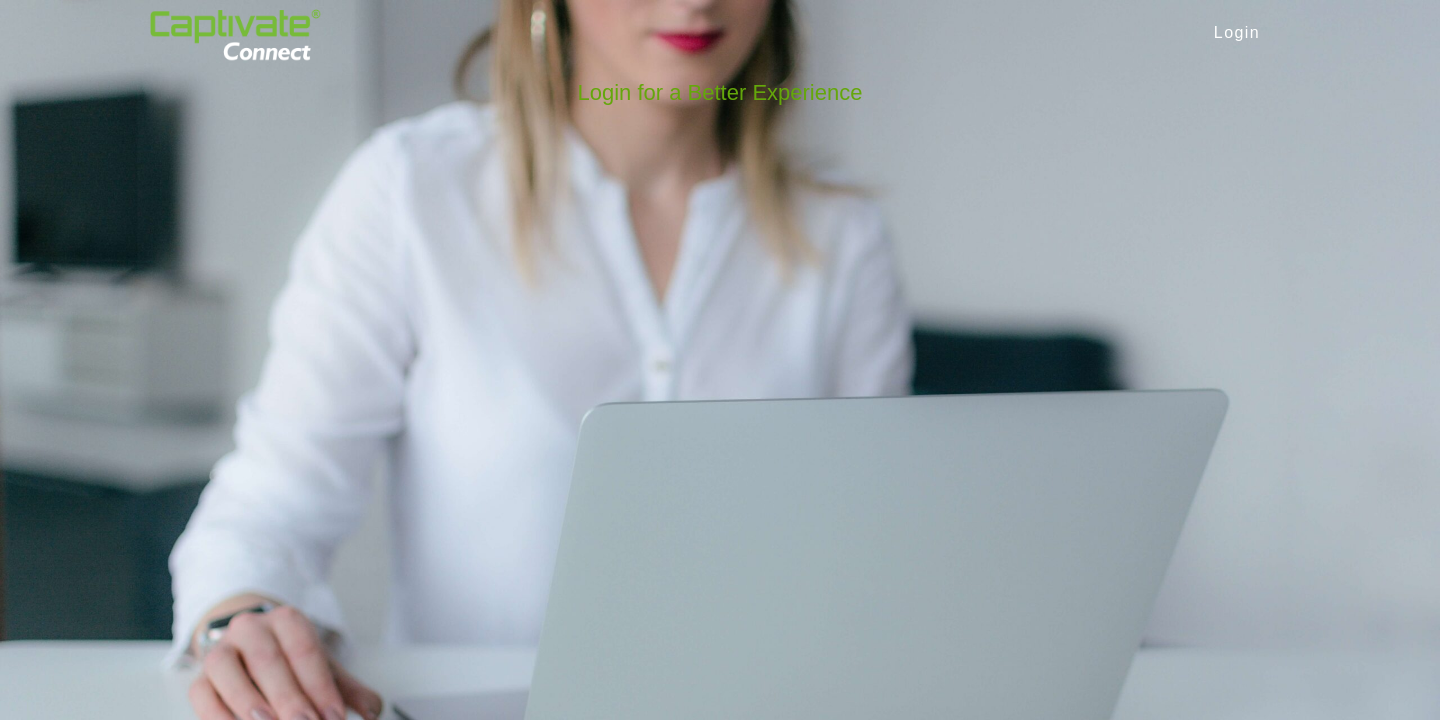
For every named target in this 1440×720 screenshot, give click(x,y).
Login (1237, 32)
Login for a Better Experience (720, 92)
